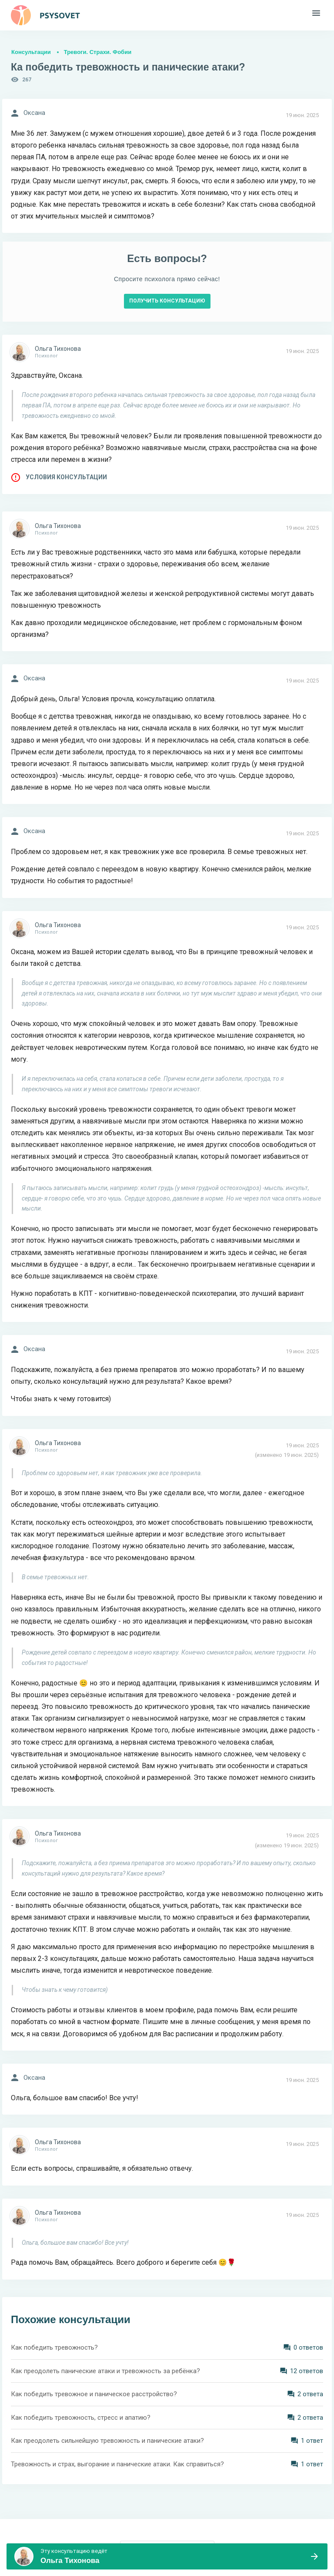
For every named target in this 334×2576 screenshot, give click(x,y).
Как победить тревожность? (54, 2347)
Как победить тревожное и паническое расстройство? (94, 2394)
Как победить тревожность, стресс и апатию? (80, 2417)
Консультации (31, 52)
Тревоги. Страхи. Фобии (97, 52)
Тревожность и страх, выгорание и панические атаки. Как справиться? (117, 2464)
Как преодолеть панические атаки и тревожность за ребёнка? (105, 2371)
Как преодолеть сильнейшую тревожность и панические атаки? (107, 2441)
